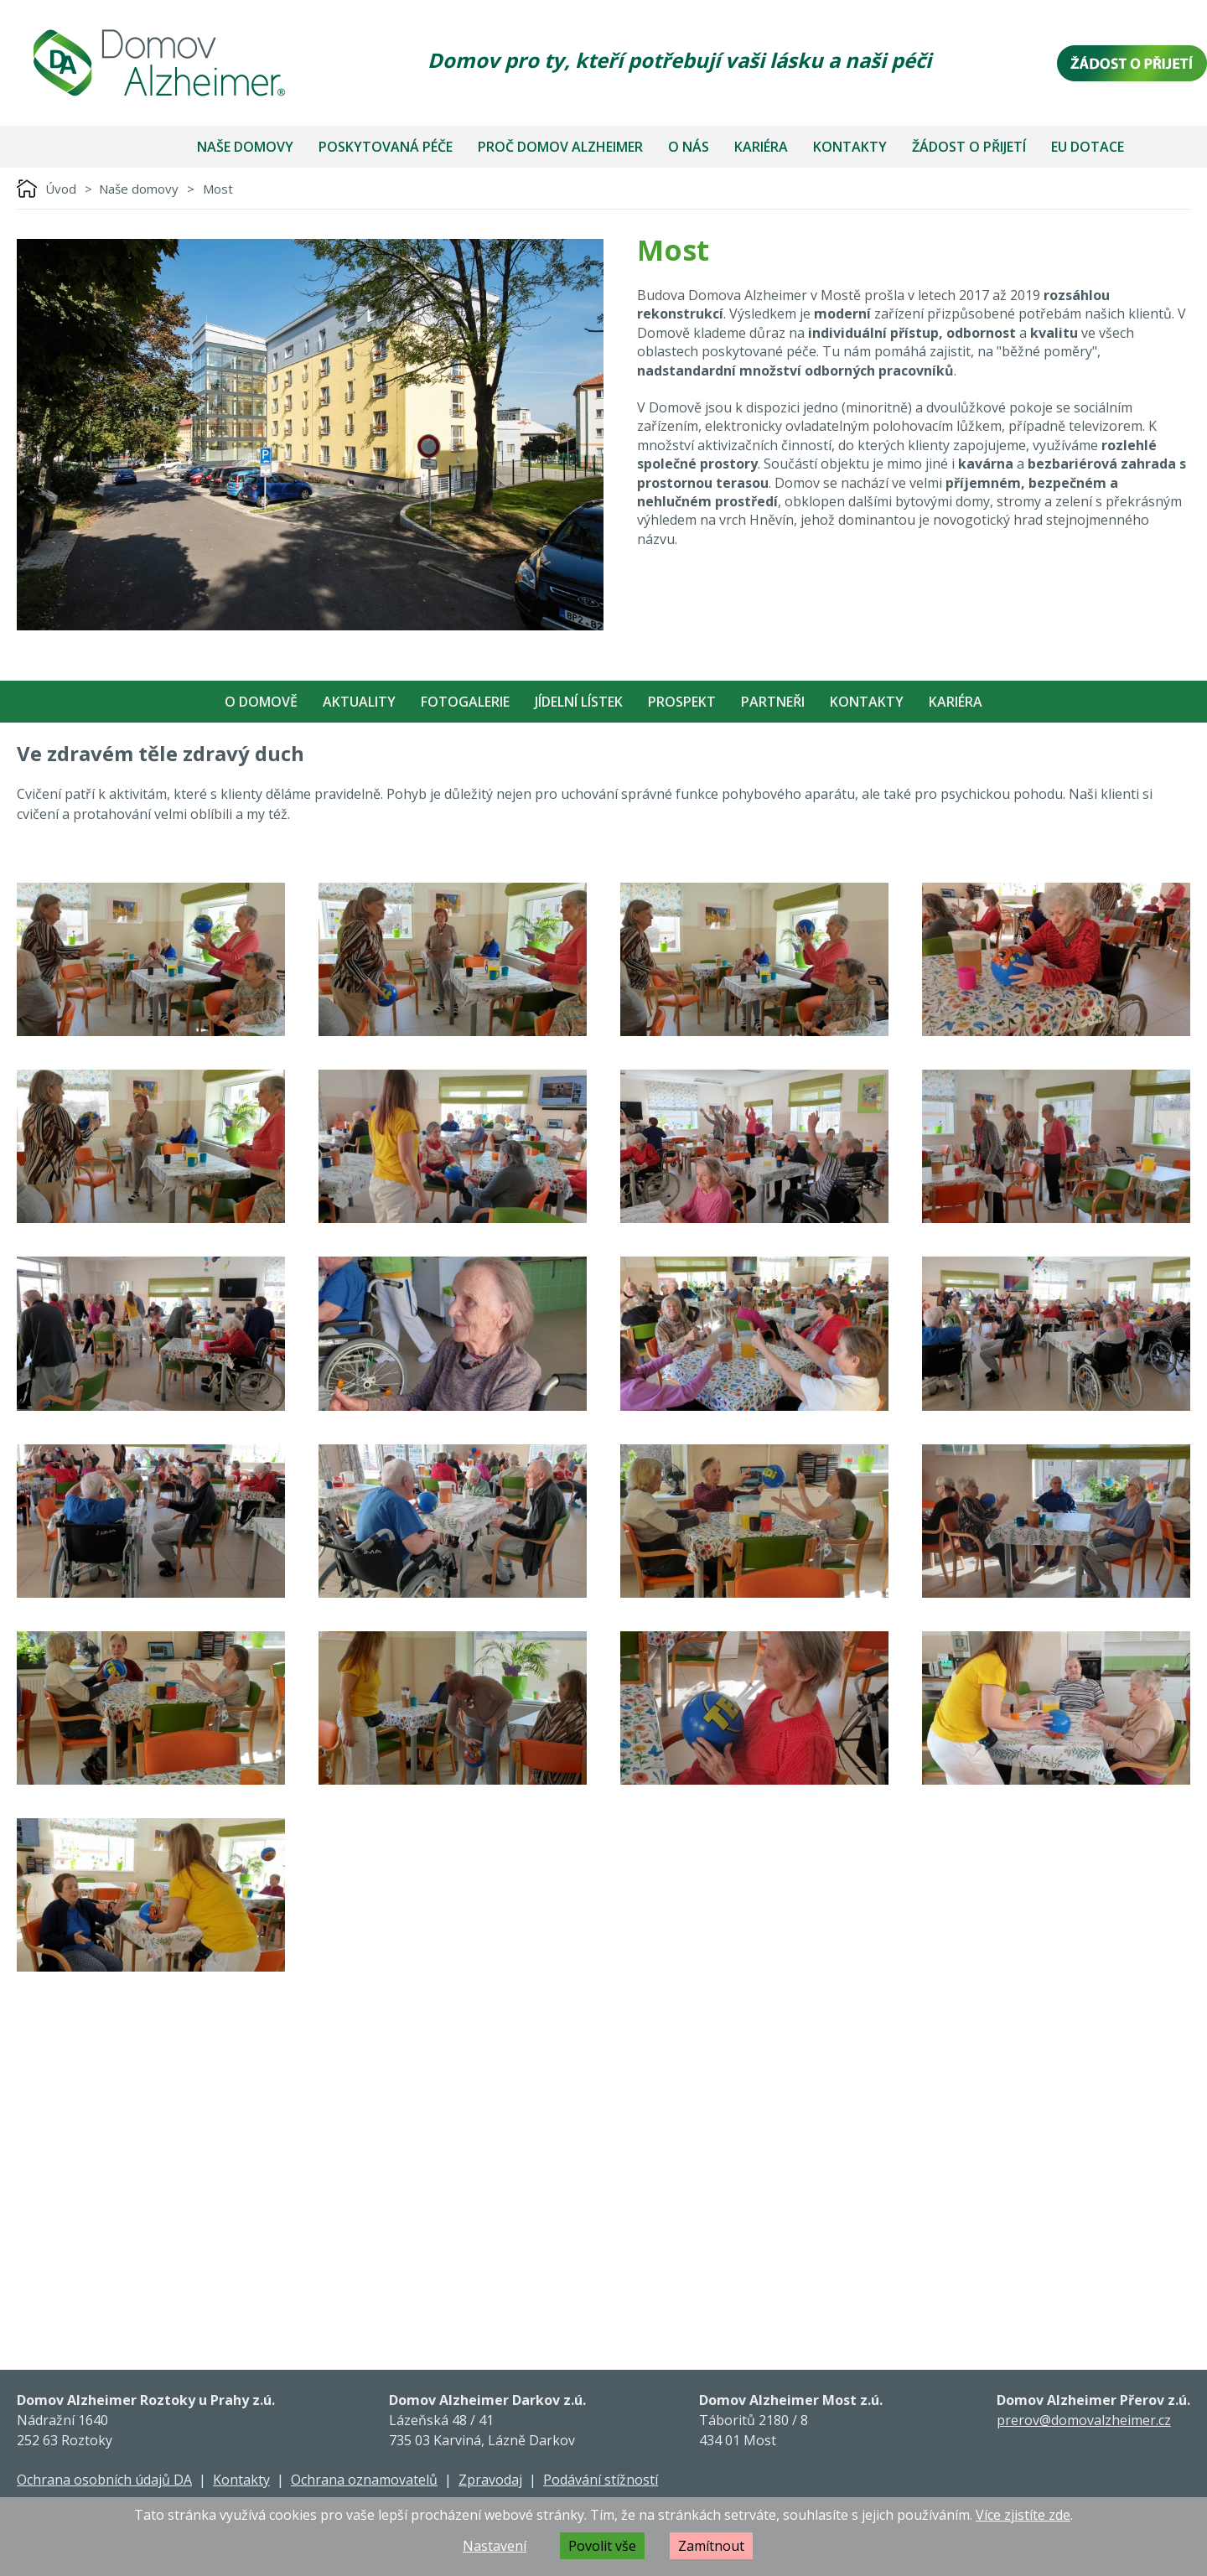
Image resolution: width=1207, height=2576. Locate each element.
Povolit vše (602, 2546)
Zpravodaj (490, 2479)
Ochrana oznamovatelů (364, 2479)
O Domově (261, 701)
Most (218, 188)
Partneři (773, 701)
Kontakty (850, 146)
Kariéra (761, 146)
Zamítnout (711, 2546)
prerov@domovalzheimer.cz (1084, 2420)
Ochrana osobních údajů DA (104, 2479)
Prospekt (682, 701)
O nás (688, 146)
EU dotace (1087, 146)
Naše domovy (245, 146)
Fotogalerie (465, 701)
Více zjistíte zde (1023, 2515)
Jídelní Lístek (579, 701)
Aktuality (359, 701)
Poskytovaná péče (386, 146)
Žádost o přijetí (969, 146)
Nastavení (494, 2546)
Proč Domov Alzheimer (560, 146)
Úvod (60, 188)
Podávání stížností (600, 2479)
